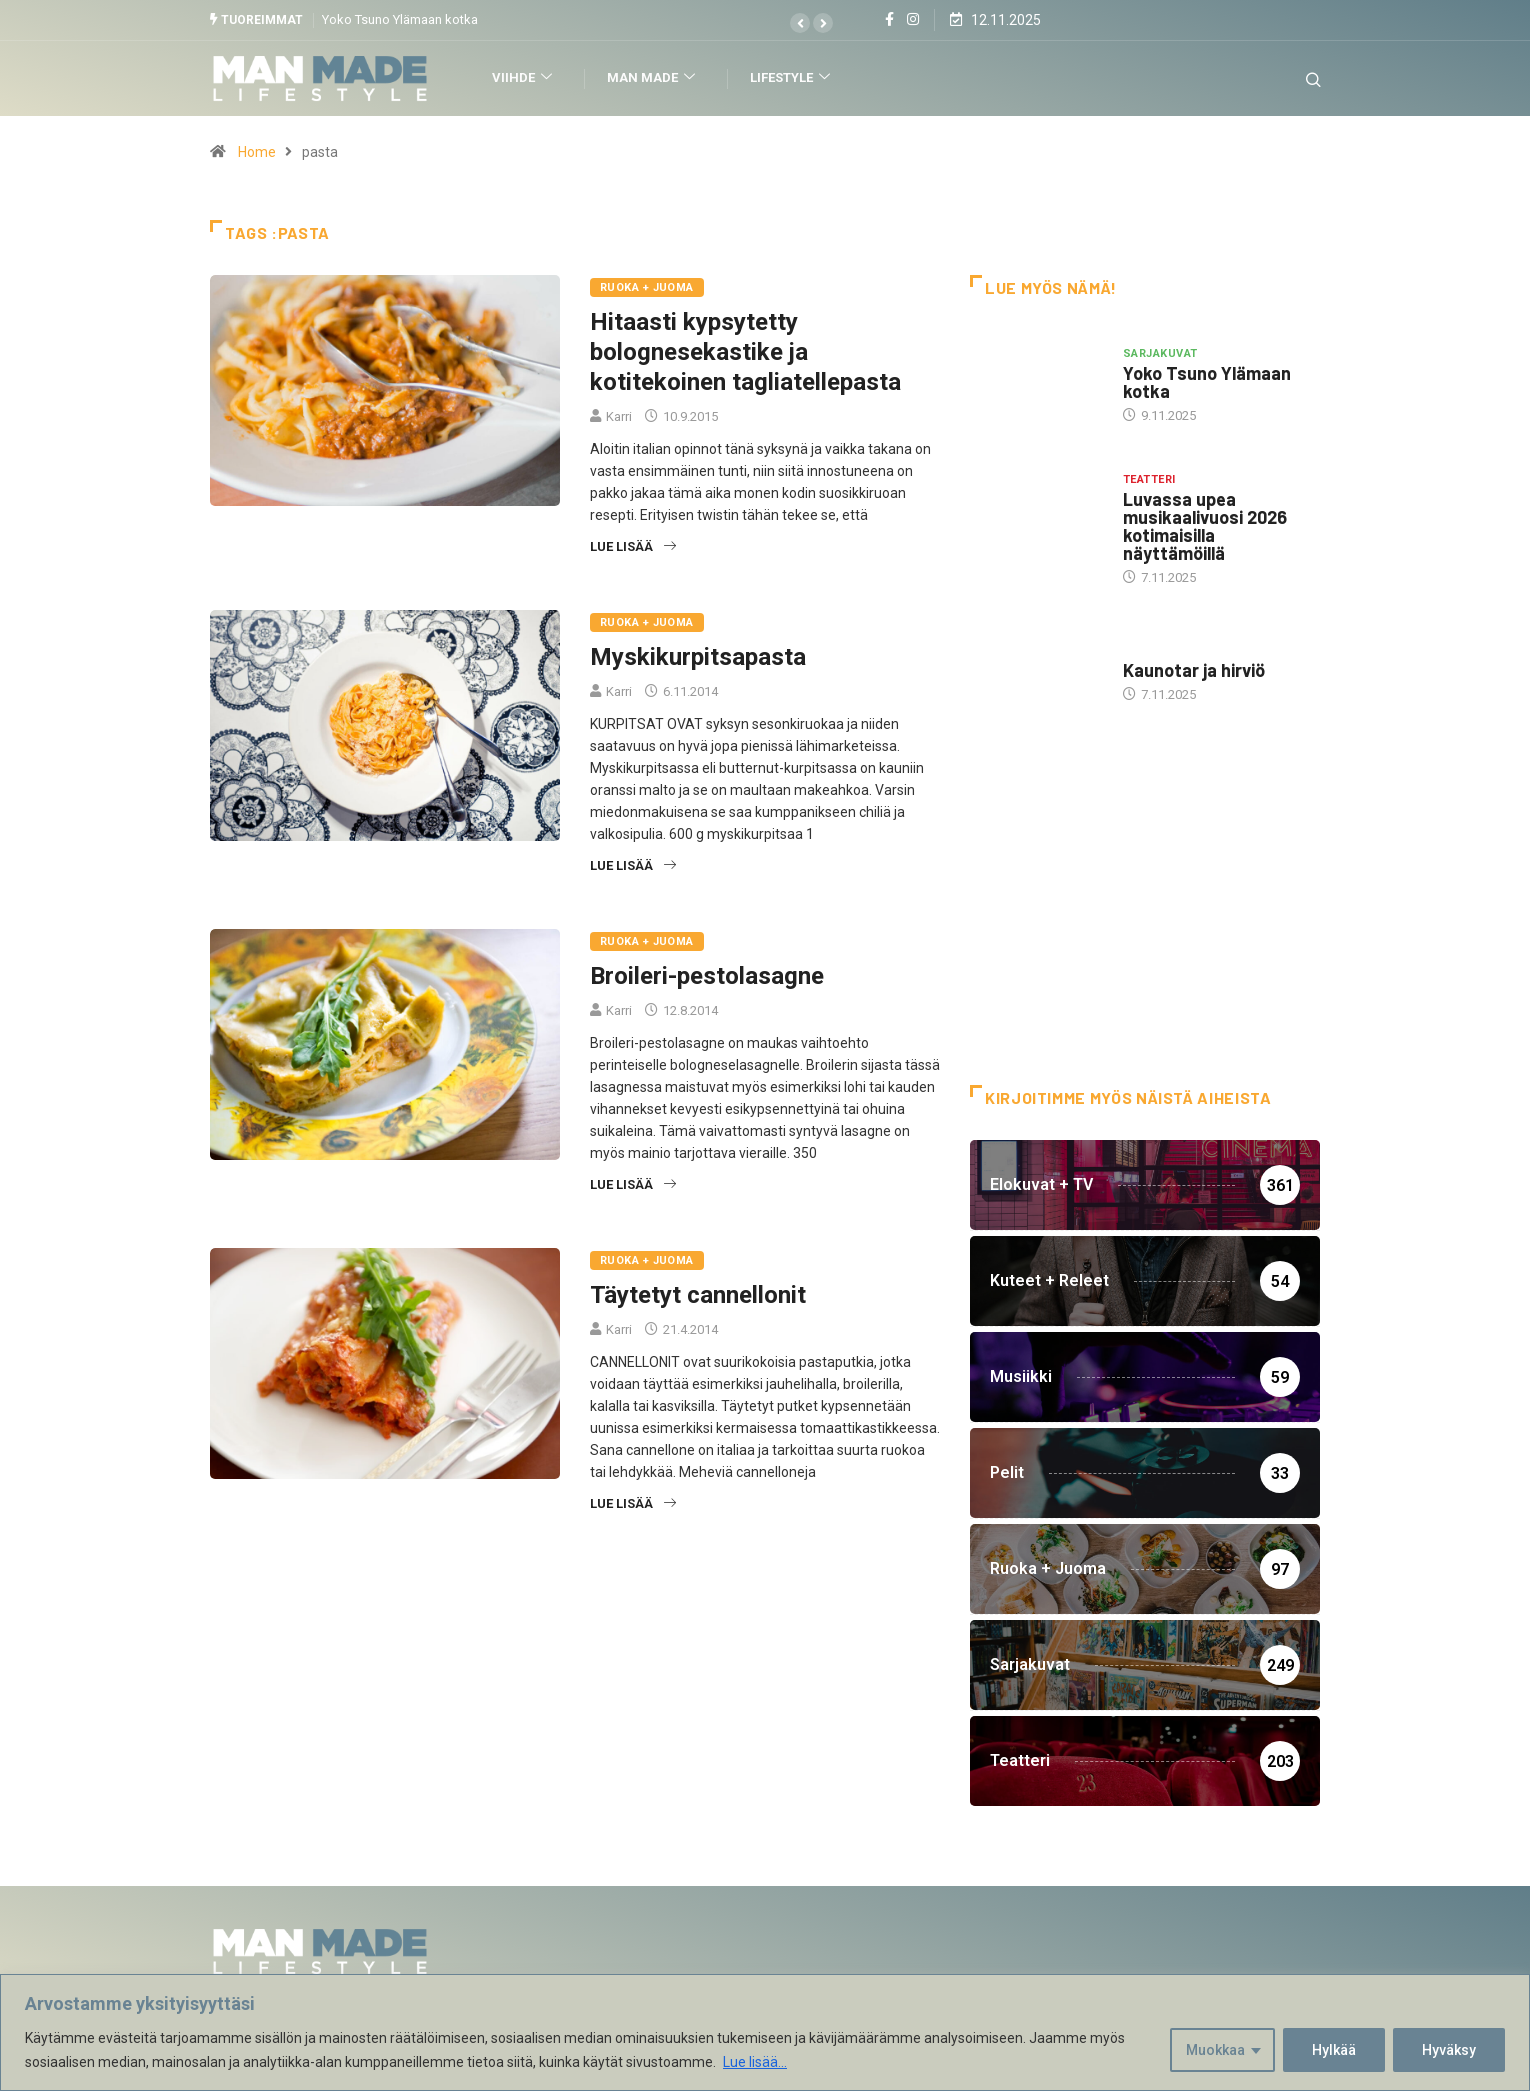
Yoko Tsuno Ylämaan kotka (400, 19)
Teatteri (1149, 479)
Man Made (653, 78)
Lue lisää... (755, 2062)
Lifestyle (792, 78)
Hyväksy (1449, 2050)
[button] (800, 23)
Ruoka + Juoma (647, 287)
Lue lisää (633, 546)
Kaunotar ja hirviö (1194, 670)
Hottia (1144, 650)
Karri (619, 416)
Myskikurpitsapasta (698, 657)
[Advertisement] (1145, 925)
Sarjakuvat (1160, 352)
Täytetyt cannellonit (698, 1295)
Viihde (524, 78)
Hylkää (1334, 2050)
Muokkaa (1215, 2050)
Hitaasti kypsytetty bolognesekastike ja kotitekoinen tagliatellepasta (745, 352)
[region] (765, 2032)
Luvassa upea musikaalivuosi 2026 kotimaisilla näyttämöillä (1205, 526)
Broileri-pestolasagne (707, 976)
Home (257, 152)
